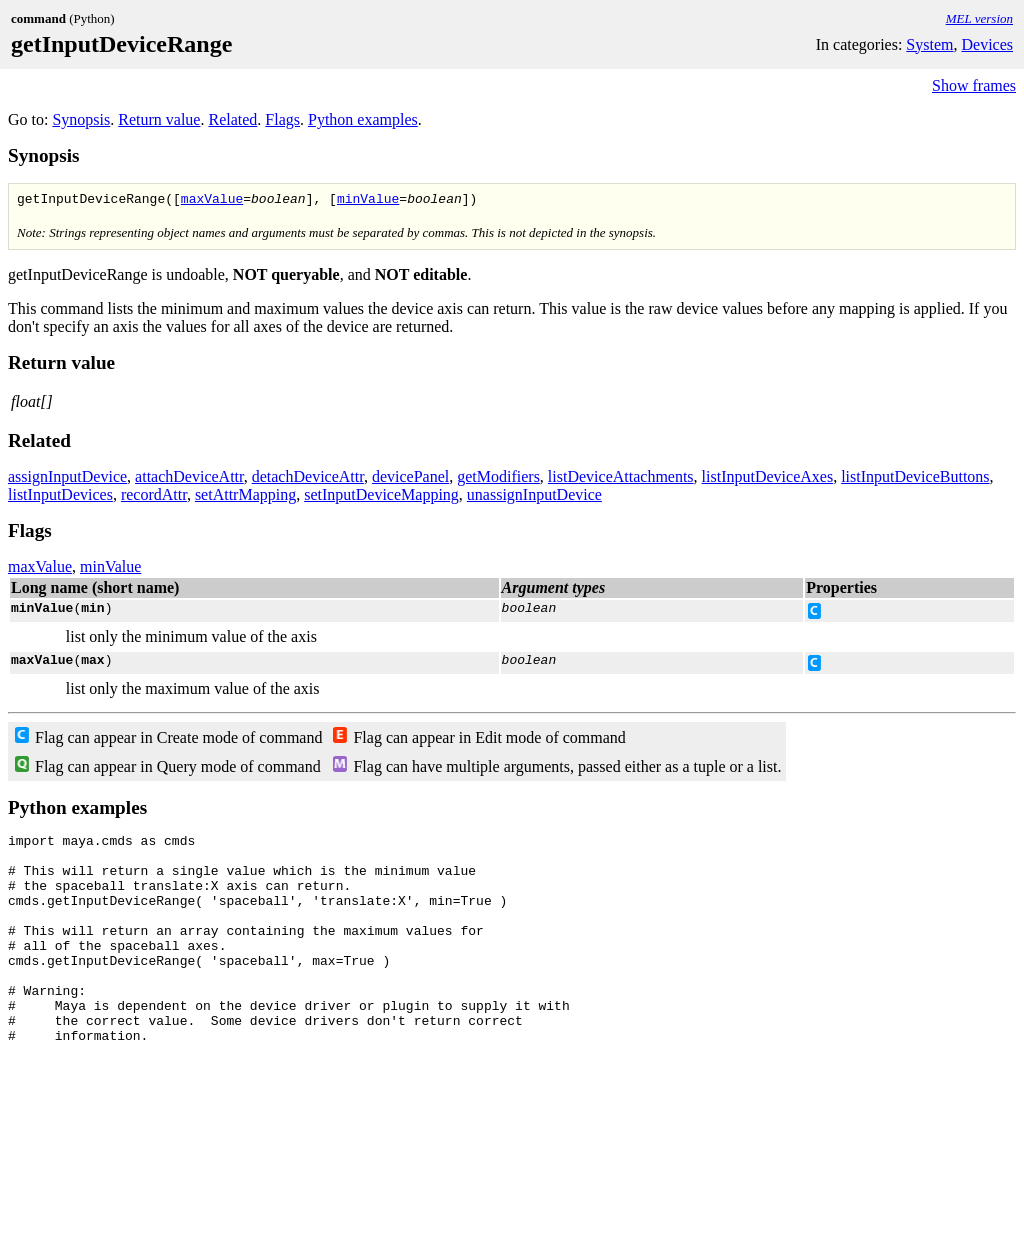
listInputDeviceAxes (768, 479)
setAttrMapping (245, 497)
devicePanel (410, 479)
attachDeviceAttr (189, 479)
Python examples (363, 119)
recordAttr (154, 497)
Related (232, 119)
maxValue (212, 201)
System (929, 44)
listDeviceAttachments (621, 479)
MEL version (979, 18)
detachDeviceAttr (308, 479)
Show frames (974, 85)
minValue (368, 201)
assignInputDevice (67, 479)
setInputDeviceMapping (381, 497)
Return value (159, 119)
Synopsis (81, 119)
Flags (282, 119)
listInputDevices (60, 497)
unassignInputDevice (534, 497)
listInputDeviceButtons (915, 479)
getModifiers (498, 479)
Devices (987, 44)
